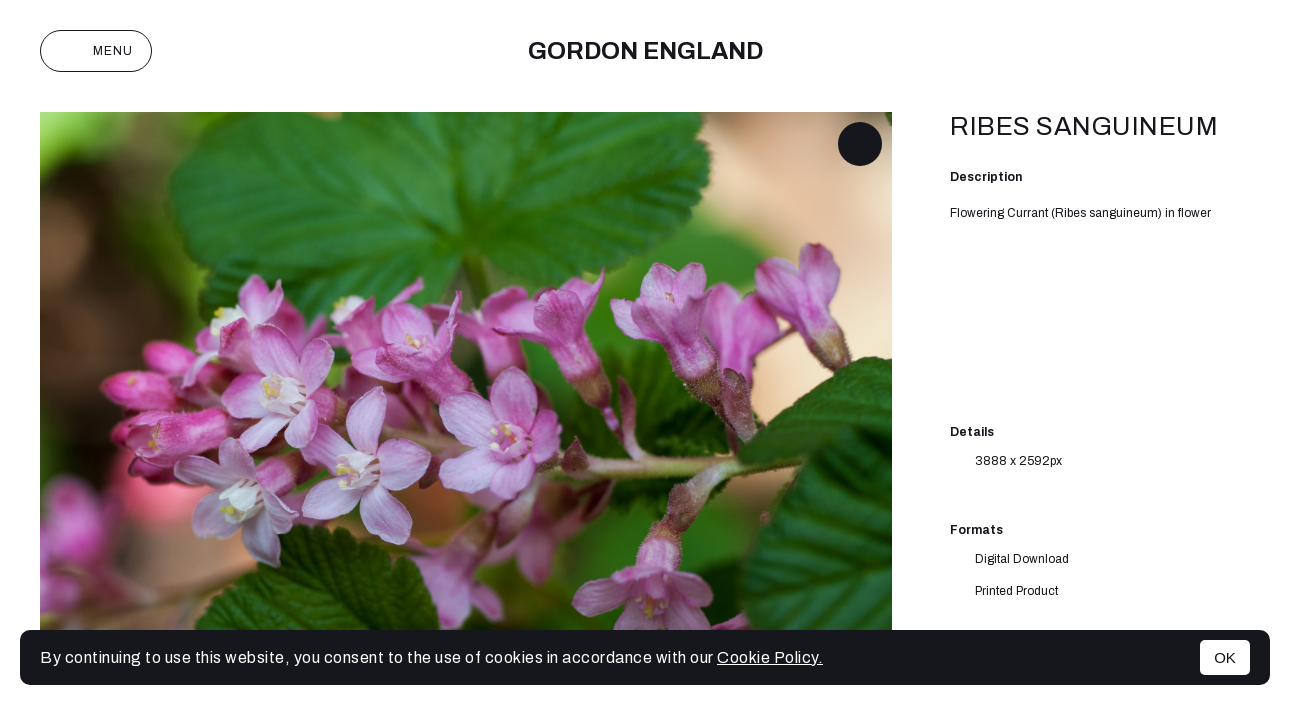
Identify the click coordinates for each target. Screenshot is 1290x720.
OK (1225, 657)
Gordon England (645, 51)
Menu (96, 51)
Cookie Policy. (770, 657)
